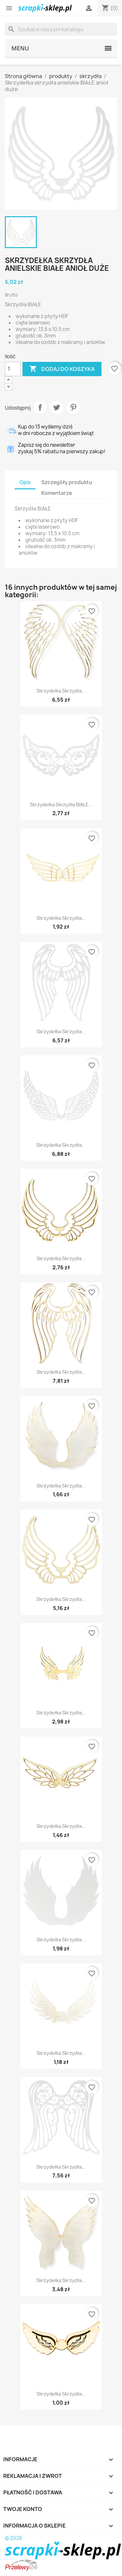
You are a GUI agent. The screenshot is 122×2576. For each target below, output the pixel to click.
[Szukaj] (61, 29)
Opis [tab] (25, 482)
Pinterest (73, 407)
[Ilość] (12, 369)
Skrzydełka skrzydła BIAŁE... (61, 804)
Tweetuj (56, 407)
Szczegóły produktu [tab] (66, 482)
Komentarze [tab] (56, 493)
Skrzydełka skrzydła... (61, 691)
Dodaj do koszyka (62, 369)
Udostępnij (40, 407)
